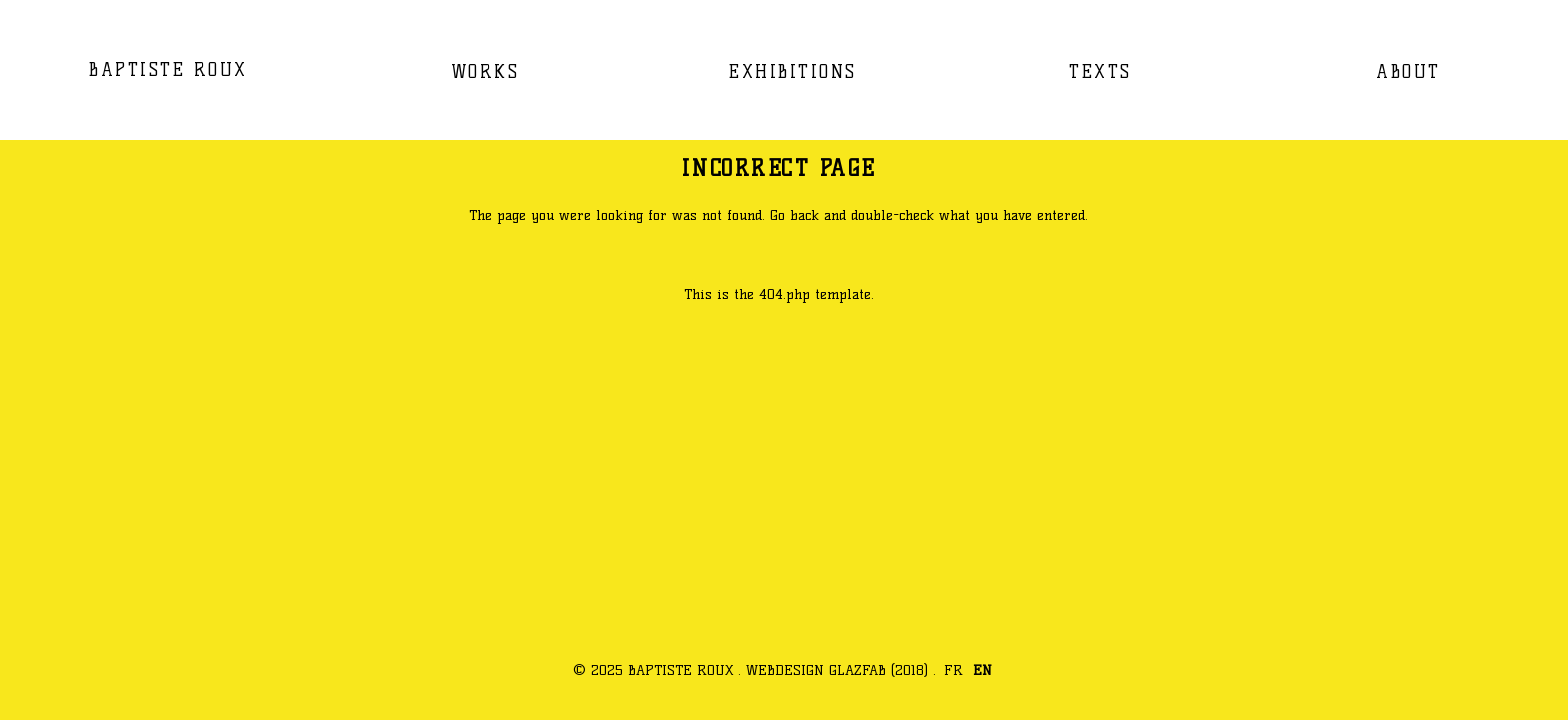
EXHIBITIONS (793, 71)
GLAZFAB (857, 670)
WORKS (485, 71)
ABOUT (1408, 71)
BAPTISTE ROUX (168, 69)
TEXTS (1100, 71)
